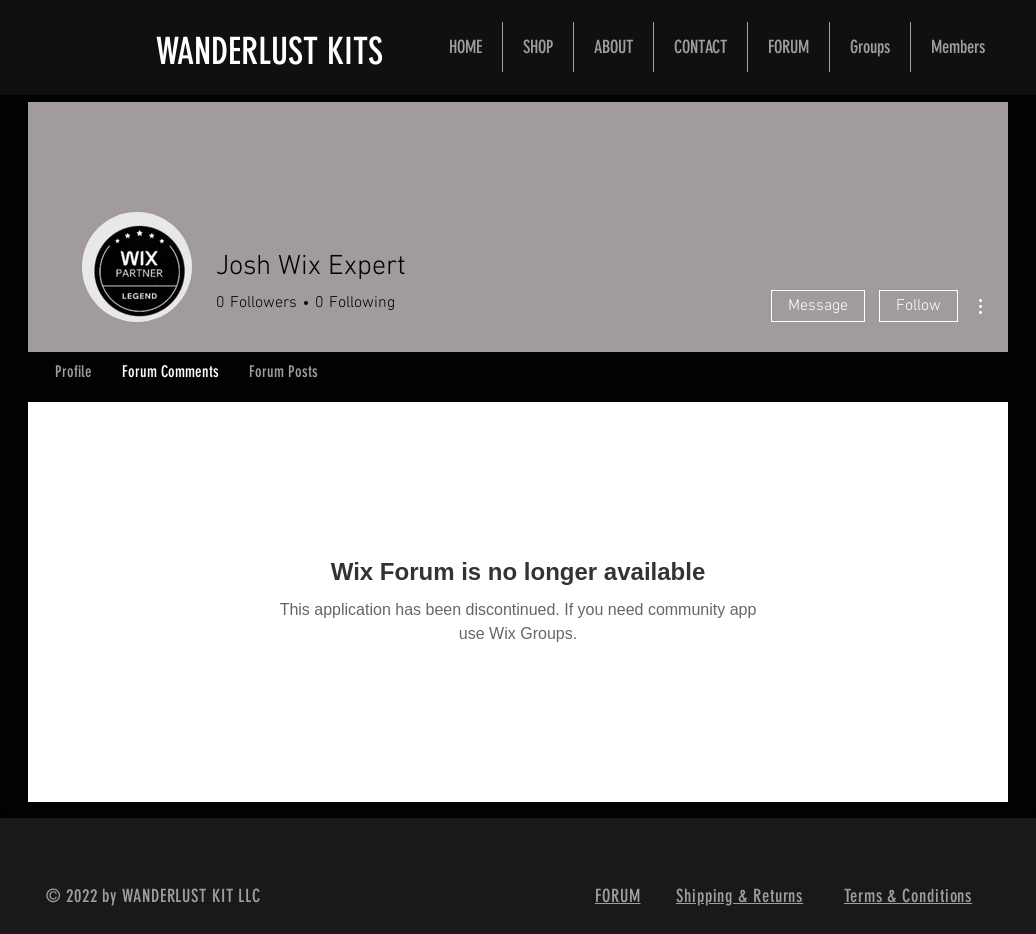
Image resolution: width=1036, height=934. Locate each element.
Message (818, 306)
